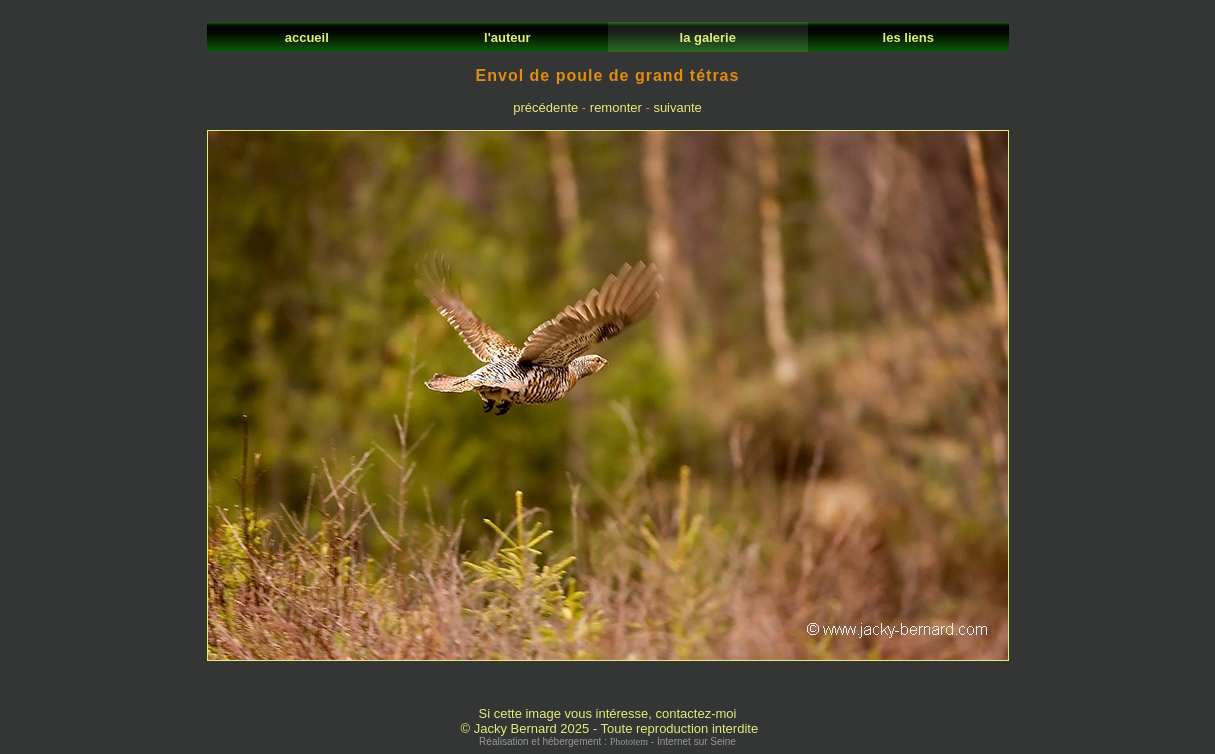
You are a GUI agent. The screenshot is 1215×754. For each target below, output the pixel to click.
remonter (616, 107)
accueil (306, 37)
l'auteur (507, 37)
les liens (908, 37)
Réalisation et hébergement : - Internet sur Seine (607, 741)
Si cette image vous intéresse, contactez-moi (608, 713)
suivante (677, 107)
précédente (545, 107)
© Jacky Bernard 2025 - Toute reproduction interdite (609, 728)
